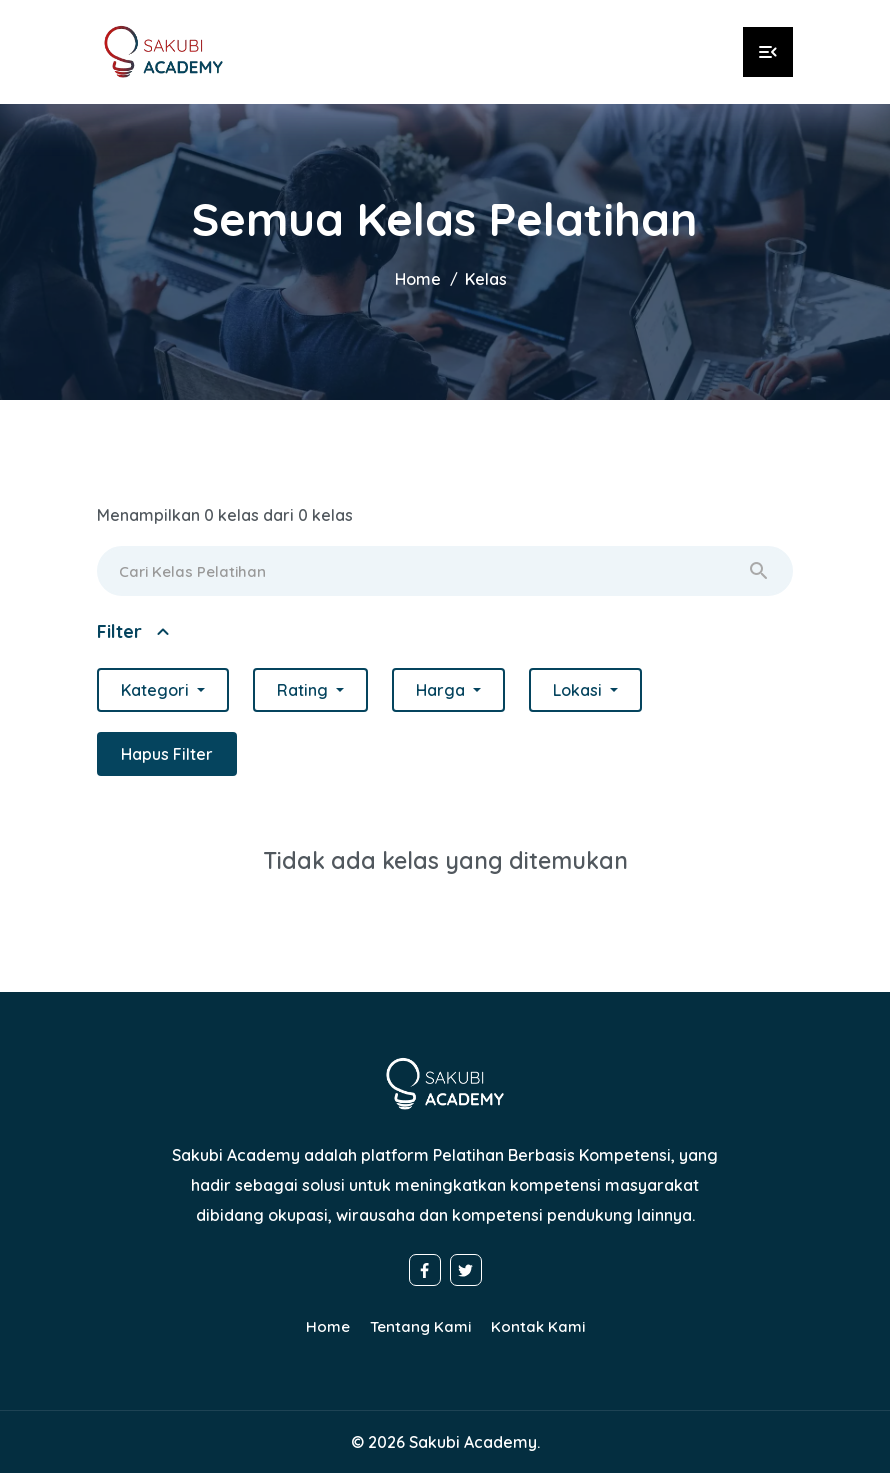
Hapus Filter (167, 754)
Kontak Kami (538, 1326)
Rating (304, 690)
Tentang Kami (420, 1326)
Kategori (157, 690)
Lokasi (579, 690)
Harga (442, 690)
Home (418, 279)
